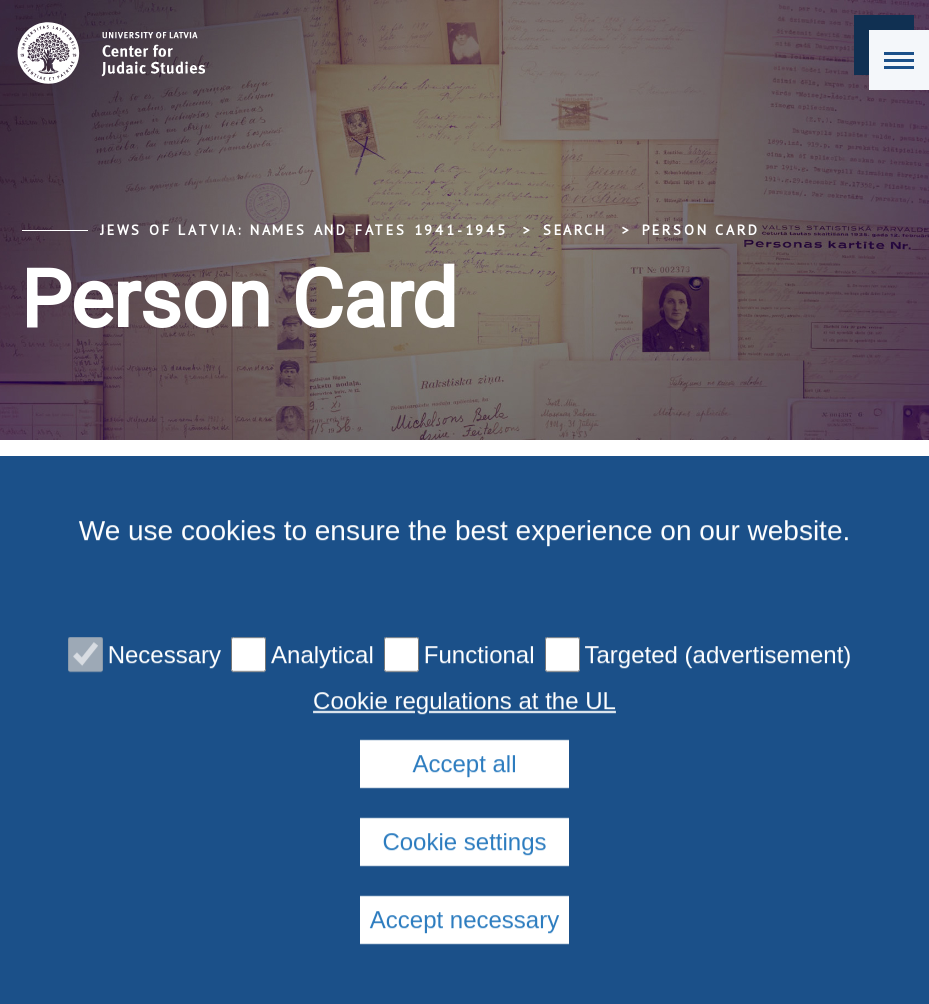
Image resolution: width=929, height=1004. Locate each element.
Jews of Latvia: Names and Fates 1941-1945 (304, 230)
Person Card (701, 230)
